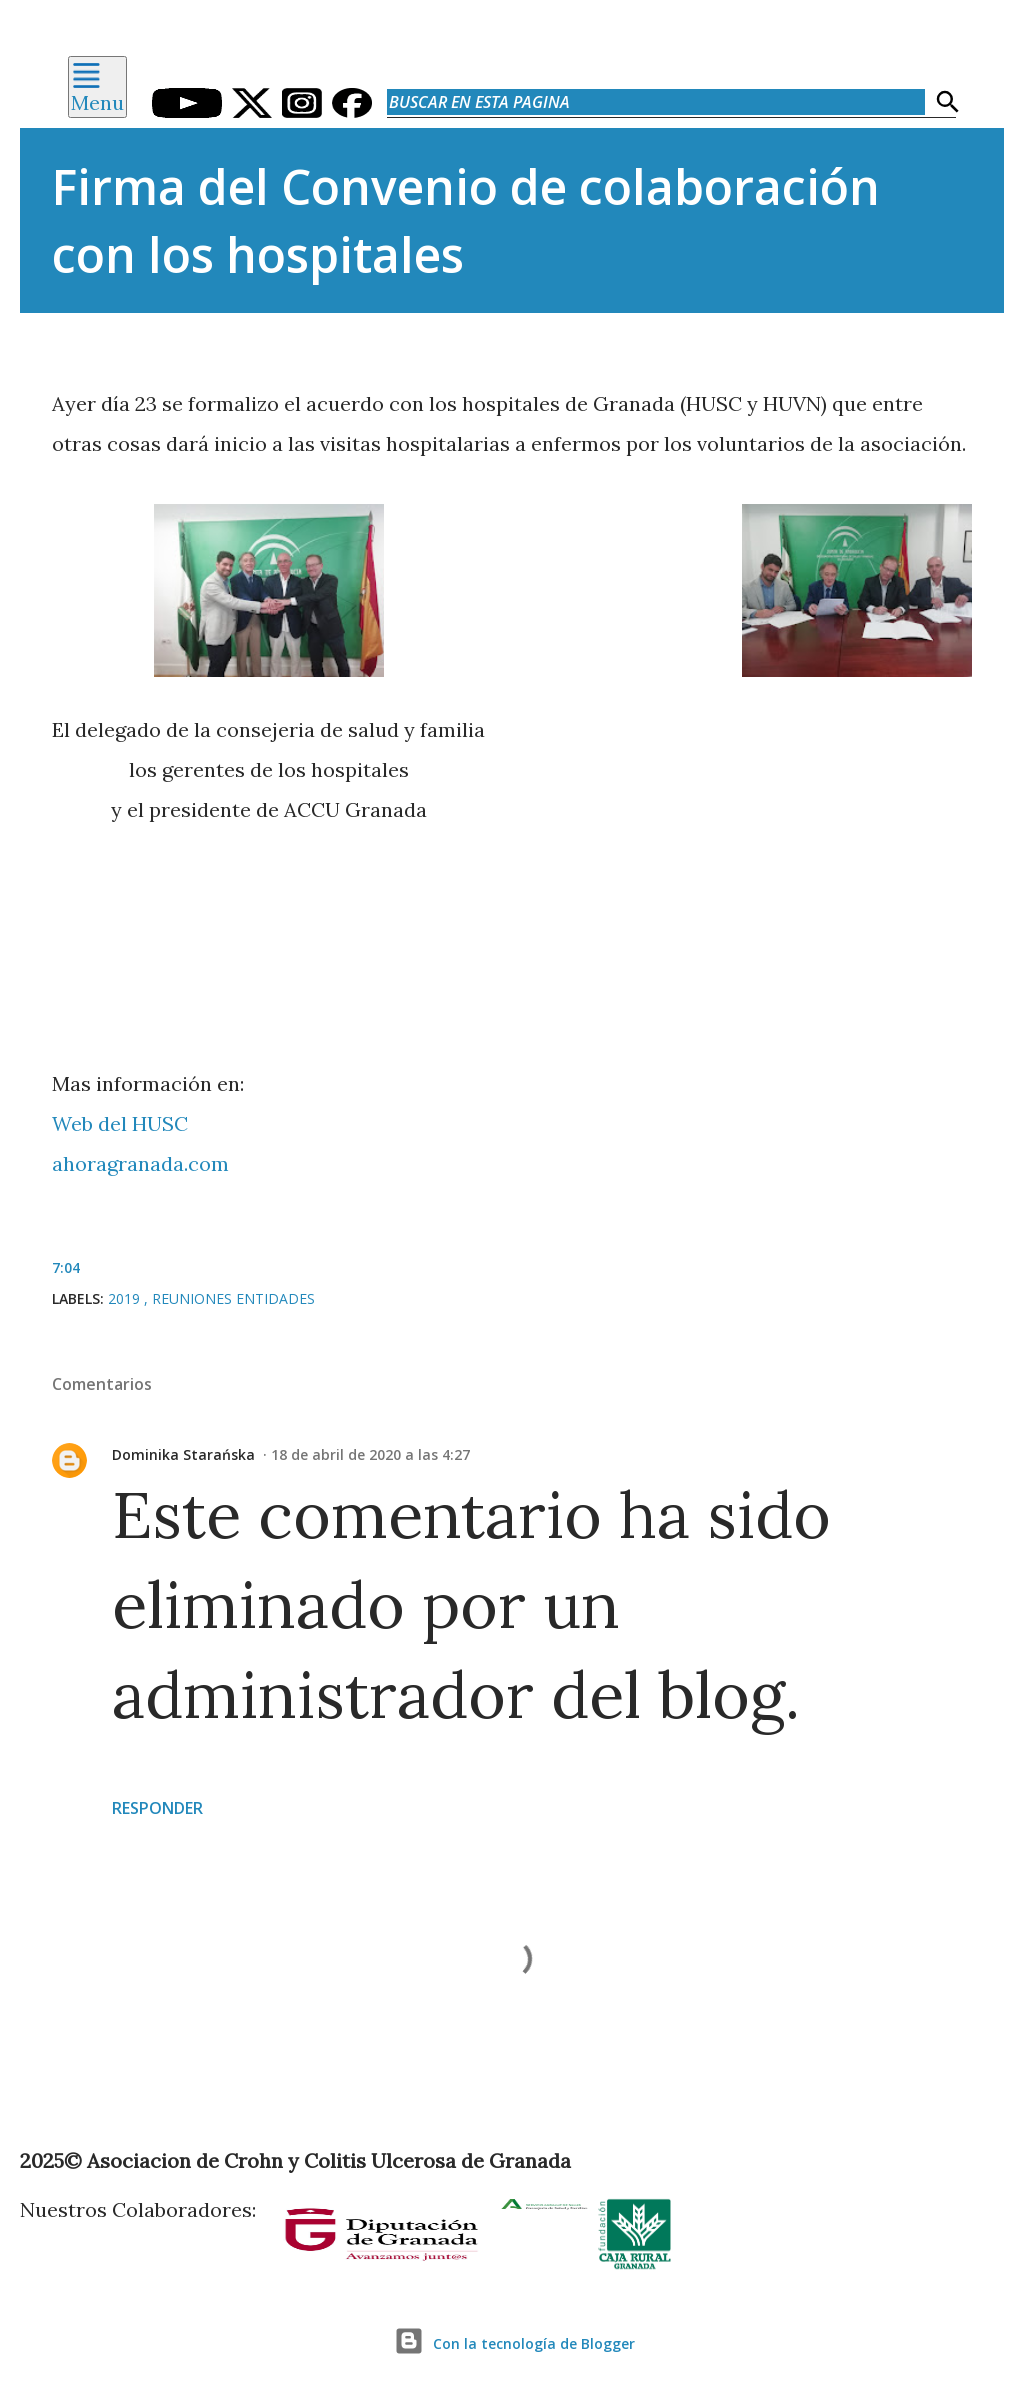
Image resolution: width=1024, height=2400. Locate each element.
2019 (126, 1298)
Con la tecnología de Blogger (512, 2343)
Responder (157, 1808)
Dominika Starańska (183, 1454)
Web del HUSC (120, 1123)
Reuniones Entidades (233, 1298)
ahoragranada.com (140, 1163)
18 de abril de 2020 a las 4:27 (370, 1454)
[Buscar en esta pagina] (656, 102)
